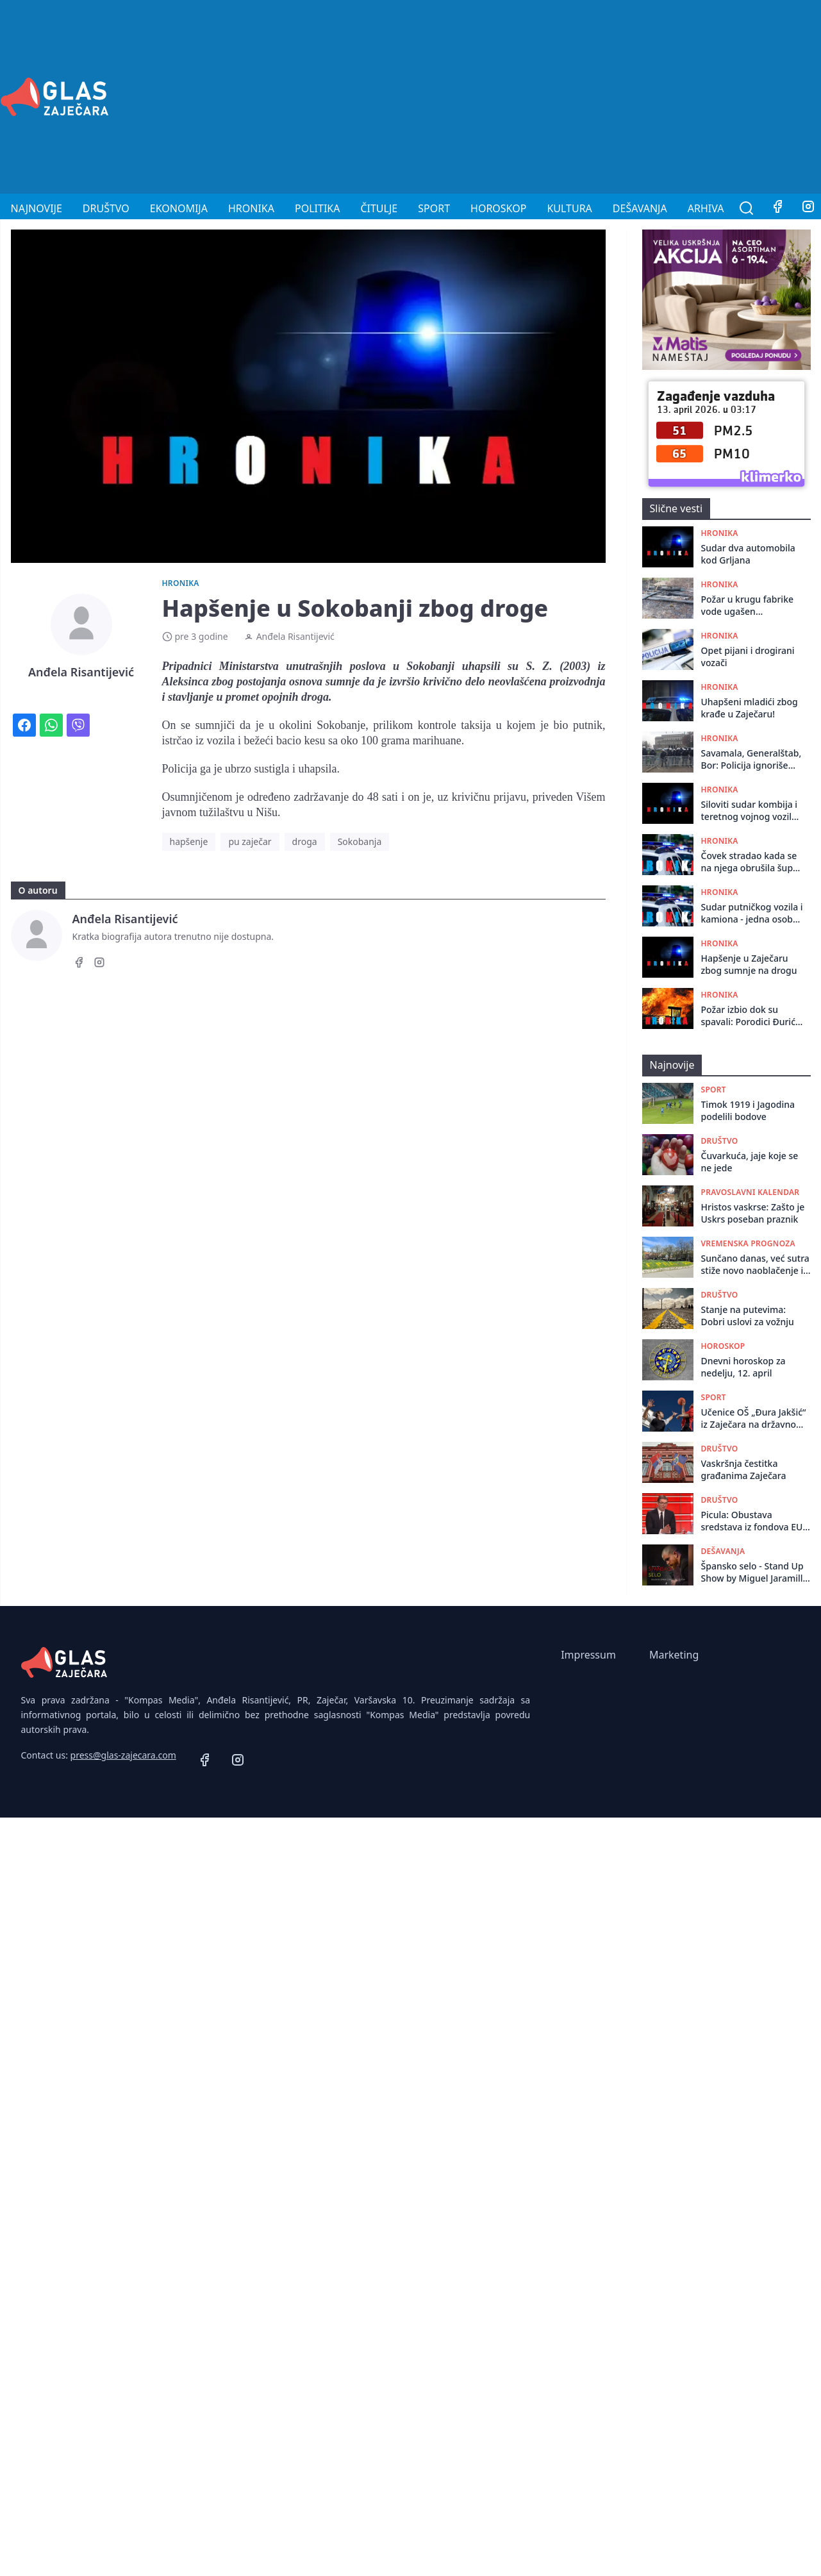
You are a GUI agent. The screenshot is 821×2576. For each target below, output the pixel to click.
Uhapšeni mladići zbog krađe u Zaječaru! (749, 708)
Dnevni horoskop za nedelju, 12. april (743, 1367)
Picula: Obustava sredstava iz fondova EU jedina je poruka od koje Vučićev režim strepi (752, 1521)
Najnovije (36, 208)
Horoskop (498, 208)
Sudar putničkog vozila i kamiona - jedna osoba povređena (752, 913)
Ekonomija (179, 208)
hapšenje (189, 841)
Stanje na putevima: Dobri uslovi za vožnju (747, 1315)
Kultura (569, 208)
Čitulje (378, 208)
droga (304, 841)
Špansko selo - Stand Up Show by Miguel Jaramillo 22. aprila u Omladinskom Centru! (755, 1572)
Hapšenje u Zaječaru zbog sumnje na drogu (749, 964)
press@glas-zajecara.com (123, 1755)
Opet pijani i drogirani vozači (748, 656)
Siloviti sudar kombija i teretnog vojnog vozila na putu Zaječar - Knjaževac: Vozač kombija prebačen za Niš (749, 810)
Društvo (106, 208)
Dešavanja (640, 208)
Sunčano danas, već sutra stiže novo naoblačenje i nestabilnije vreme (755, 1264)
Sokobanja (360, 841)
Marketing (674, 1655)
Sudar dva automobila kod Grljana (748, 554)
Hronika (251, 208)
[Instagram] (99, 964)
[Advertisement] (639, 95)
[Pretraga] (746, 208)
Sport (434, 208)
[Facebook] (777, 208)
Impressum (588, 1655)
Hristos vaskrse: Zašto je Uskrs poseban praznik (753, 1213)
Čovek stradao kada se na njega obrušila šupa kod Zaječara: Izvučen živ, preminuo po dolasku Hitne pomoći (750, 861)
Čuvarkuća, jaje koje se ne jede (750, 1162)
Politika (317, 208)
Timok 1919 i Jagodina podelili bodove (748, 1110)
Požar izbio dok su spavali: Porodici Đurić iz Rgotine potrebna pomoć (748, 1015)
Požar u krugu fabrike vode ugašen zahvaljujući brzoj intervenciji (747, 605)
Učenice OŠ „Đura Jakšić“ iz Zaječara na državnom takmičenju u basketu (753, 1418)
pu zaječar (249, 841)
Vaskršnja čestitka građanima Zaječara (743, 1469)
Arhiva (706, 208)
